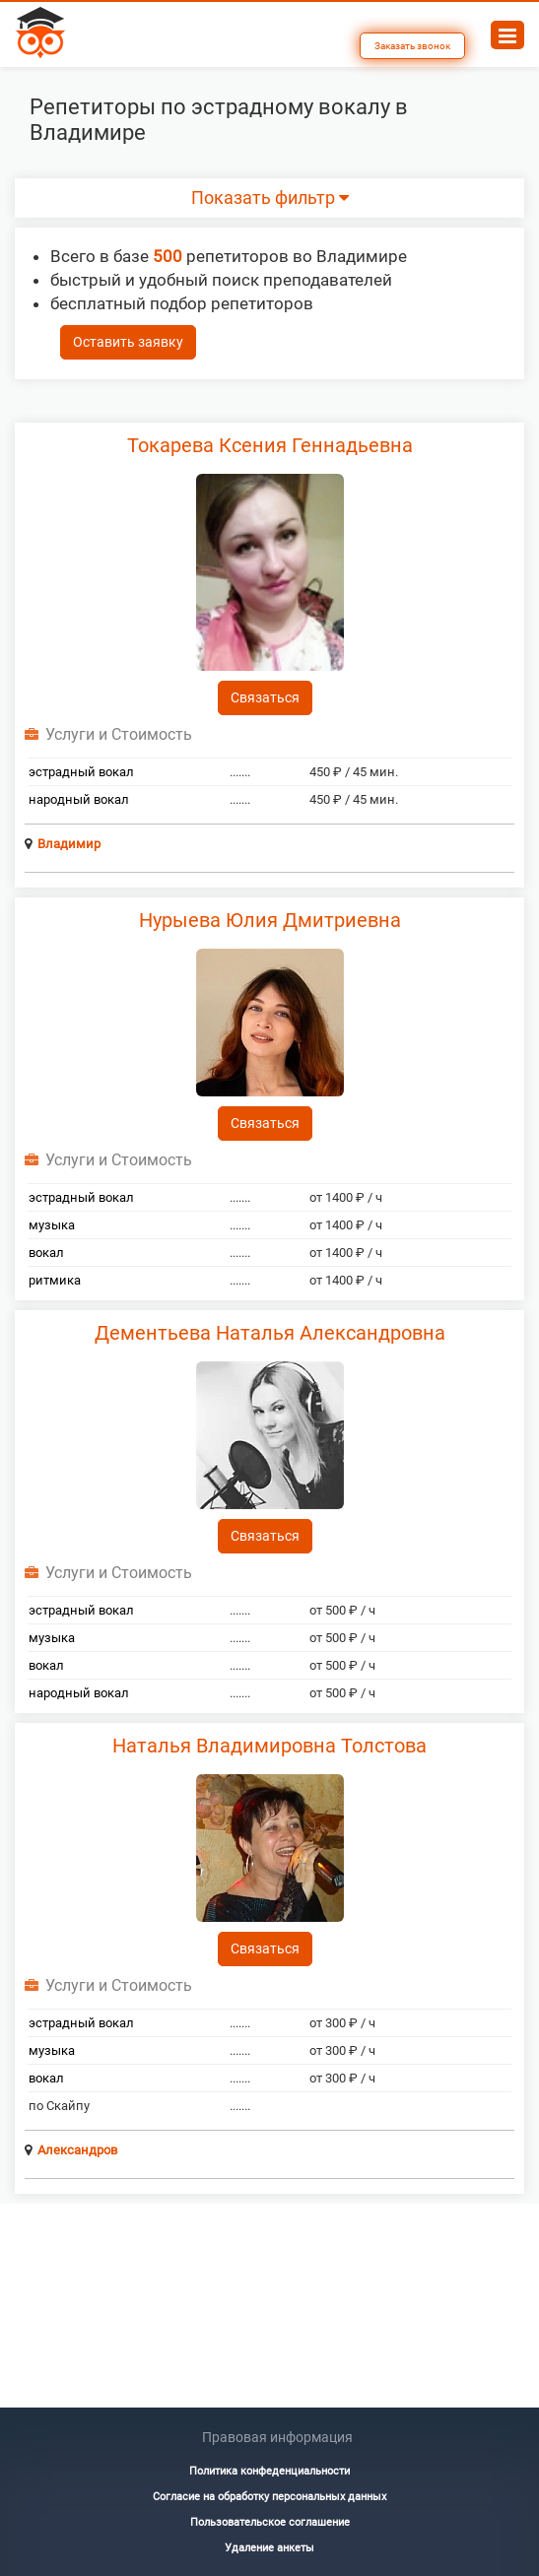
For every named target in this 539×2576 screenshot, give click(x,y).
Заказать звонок (412, 45)
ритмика (55, 1280)
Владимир (69, 843)
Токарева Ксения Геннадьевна (270, 445)
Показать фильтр (270, 198)
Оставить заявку (128, 342)
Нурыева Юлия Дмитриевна (270, 920)
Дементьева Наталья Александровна (270, 1333)
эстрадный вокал (81, 771)
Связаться (265, 697)
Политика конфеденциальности (269, 2471)
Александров (77, 2150)
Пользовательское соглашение (270, 2522)
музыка (52, 1225)
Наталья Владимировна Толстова (269, 1745)
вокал (46, 1252)
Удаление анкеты (269, 2548)
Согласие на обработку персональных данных (269, 2496)
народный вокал (79, 799)
